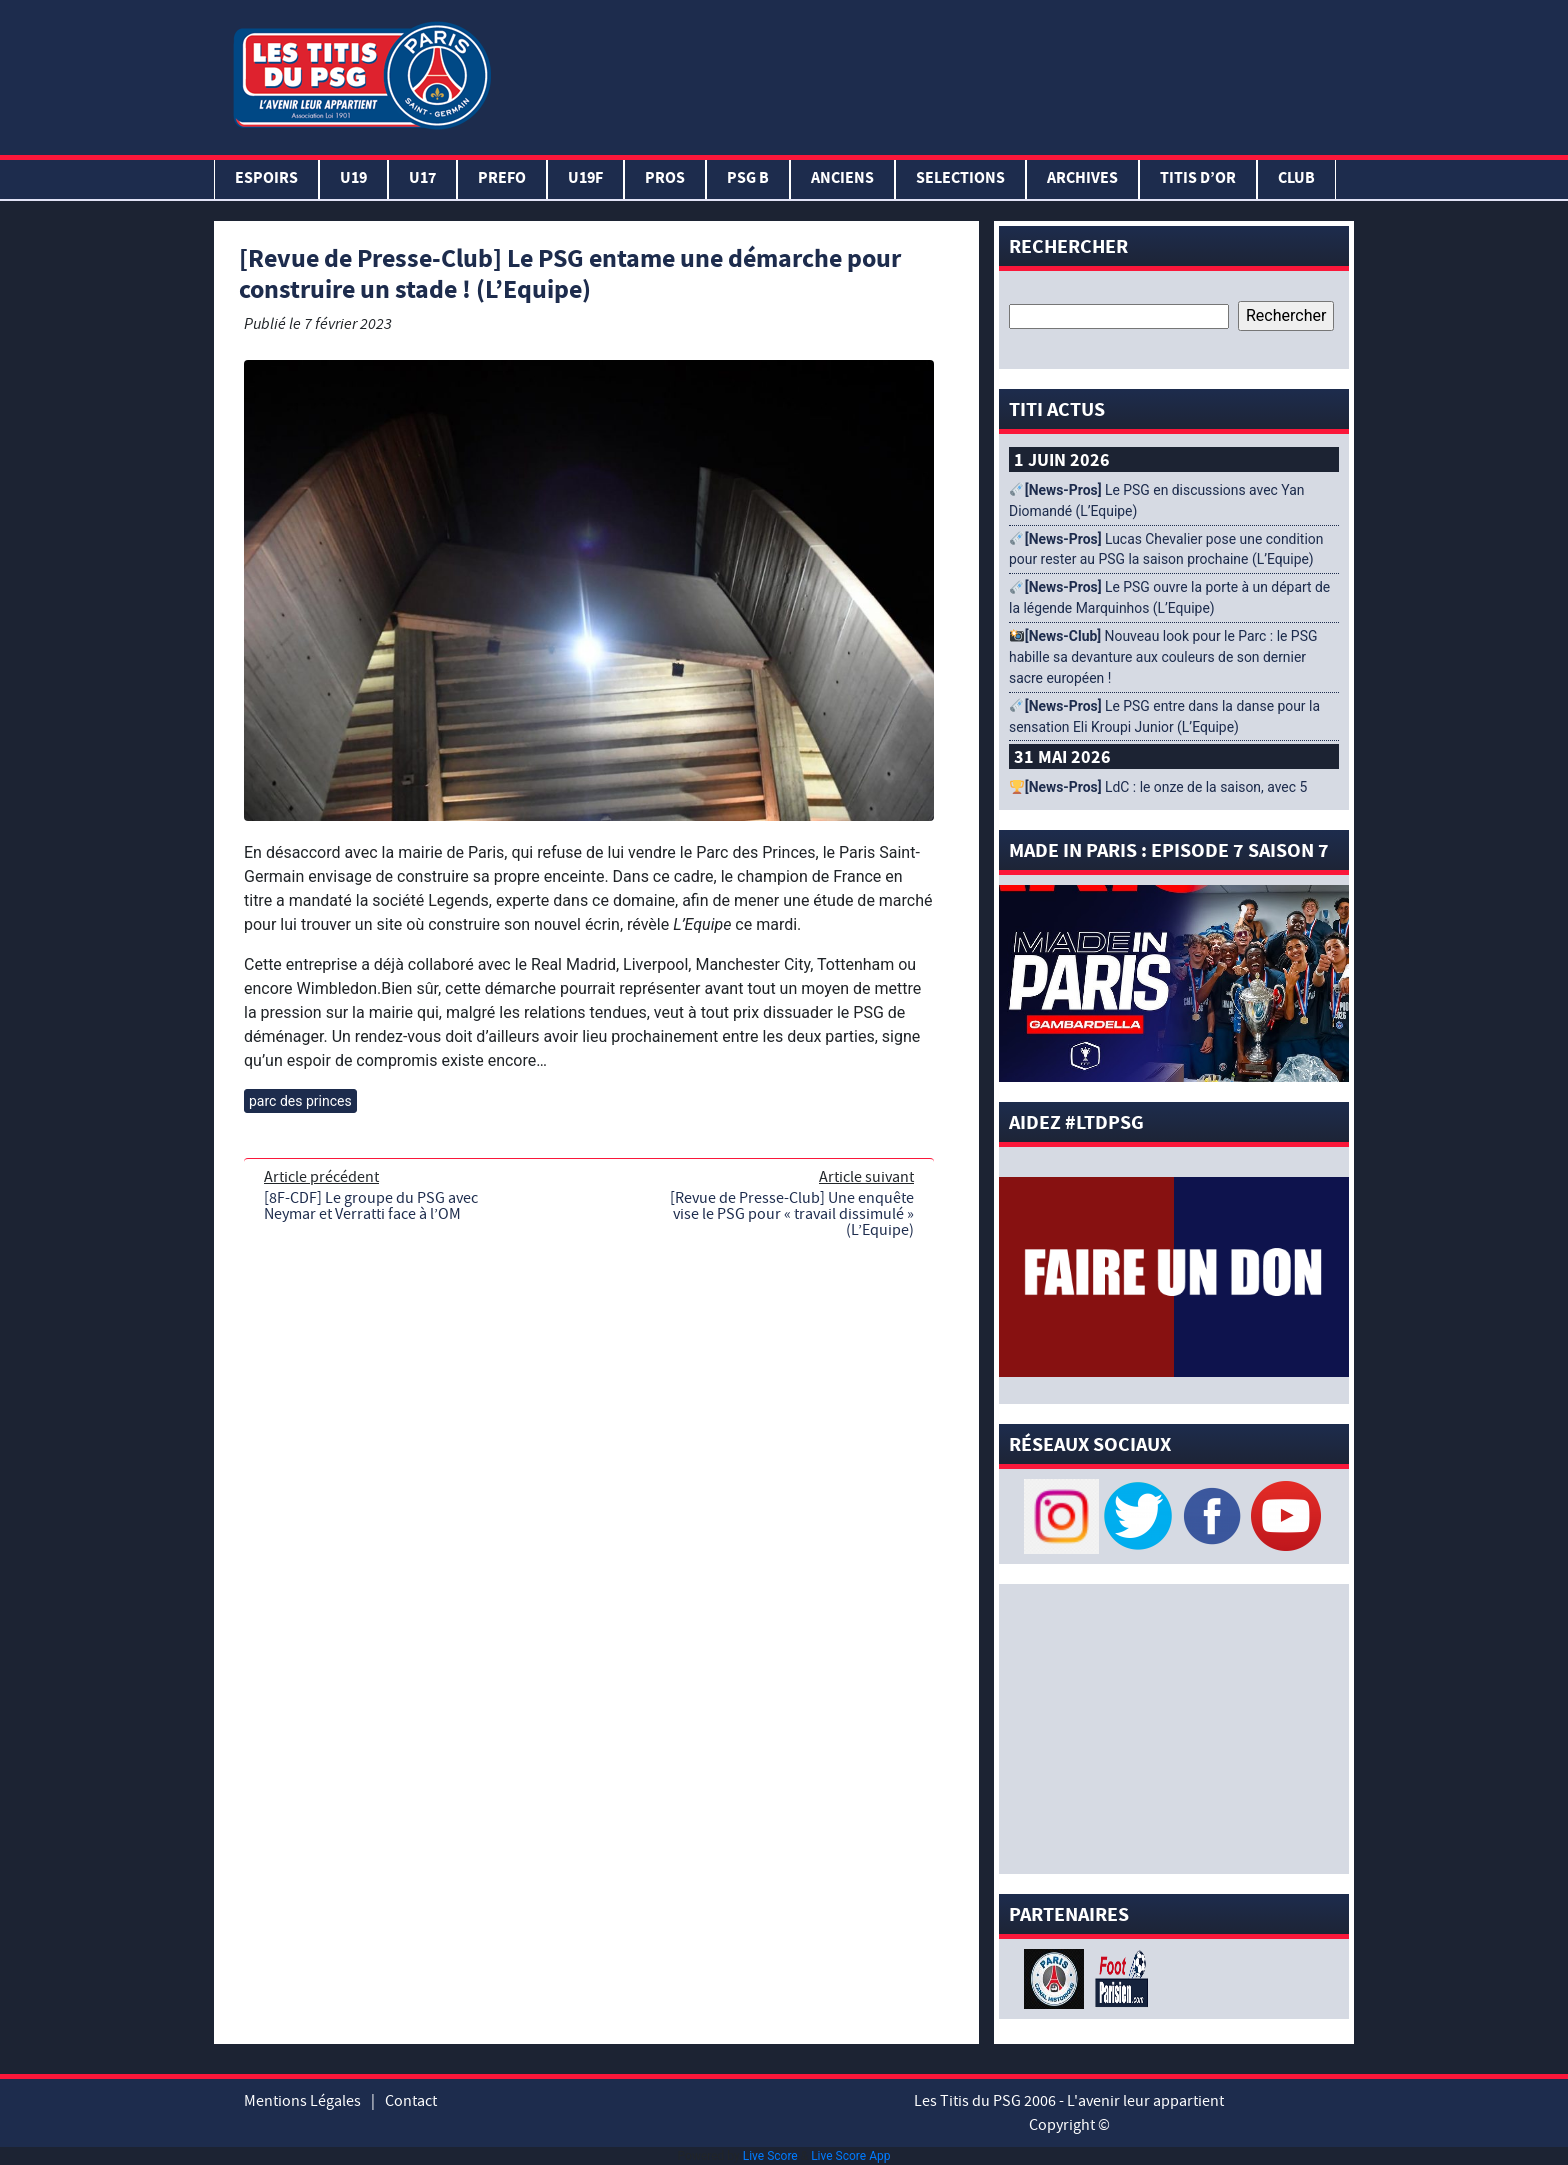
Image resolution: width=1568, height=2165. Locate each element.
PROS (665, 179)
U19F (585, 179)
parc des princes (300, 1101)
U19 (353, 179)
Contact (411, 2101)
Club (1296, 179)
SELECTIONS (960, 179)
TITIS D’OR (1198, 179)
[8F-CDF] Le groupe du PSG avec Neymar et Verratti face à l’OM (371, 1206)
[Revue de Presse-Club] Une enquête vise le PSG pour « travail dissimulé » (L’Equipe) (792, 1214)
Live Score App (850, 2156)
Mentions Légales (302, 2101)
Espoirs (266, 179)
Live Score (770, 2156)
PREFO (502, 179)
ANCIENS (842, 179)
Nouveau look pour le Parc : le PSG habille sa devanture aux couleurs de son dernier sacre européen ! (1163, 657)
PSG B (748, 179)
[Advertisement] (927, 73)
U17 (422, 179)
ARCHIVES (1082, 179)
